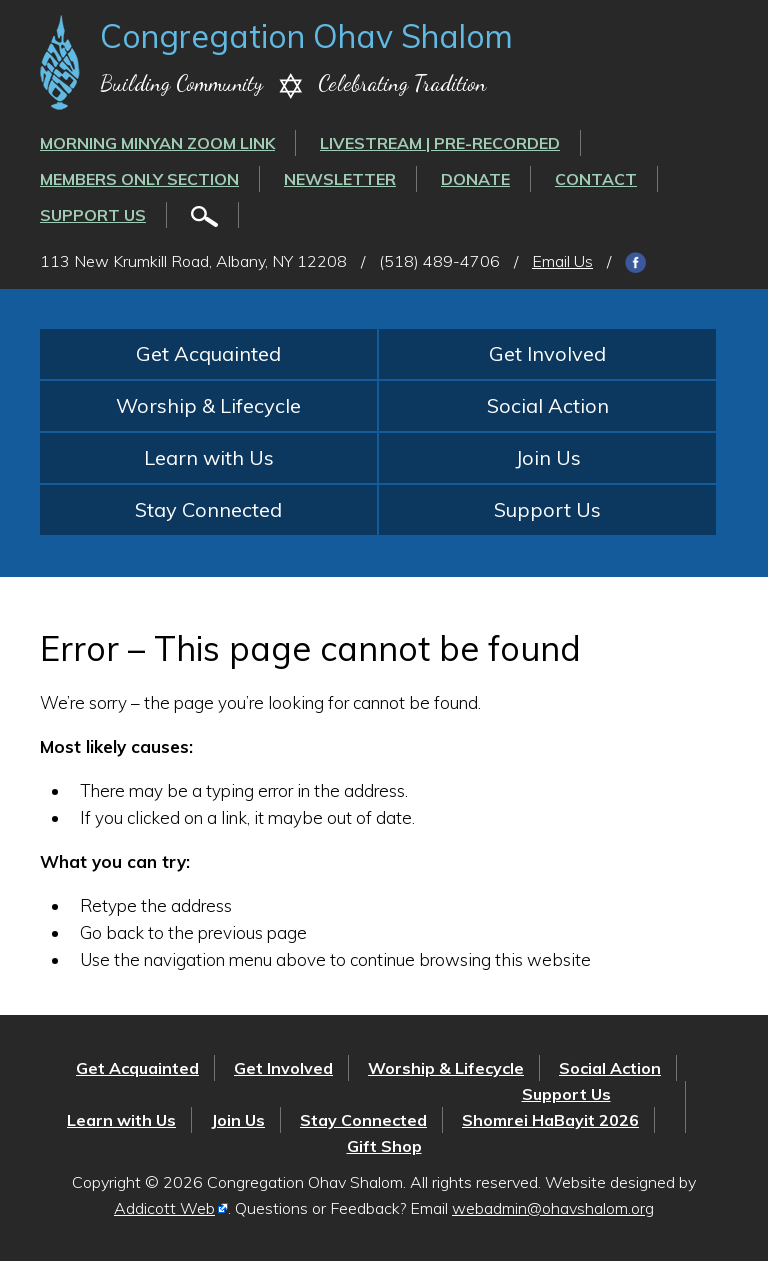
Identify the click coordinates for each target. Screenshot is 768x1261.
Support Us (93, 215)
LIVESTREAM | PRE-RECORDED (440, 143)
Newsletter (340, 179)
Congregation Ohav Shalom (306, 36)
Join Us (548, 457)
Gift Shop (384, 1146)
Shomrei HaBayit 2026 (550, 1120)
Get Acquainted (208, 353)
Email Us (562, 261)
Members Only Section (139, 179)
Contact (596, 179)
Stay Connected (208, 509)
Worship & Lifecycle (208, 405)
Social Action (548, 405)
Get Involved (547, 353)
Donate (475, 179)
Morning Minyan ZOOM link (157, 143)
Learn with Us (209, 457)
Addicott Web (164, 1208)
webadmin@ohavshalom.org (553, 1208)
